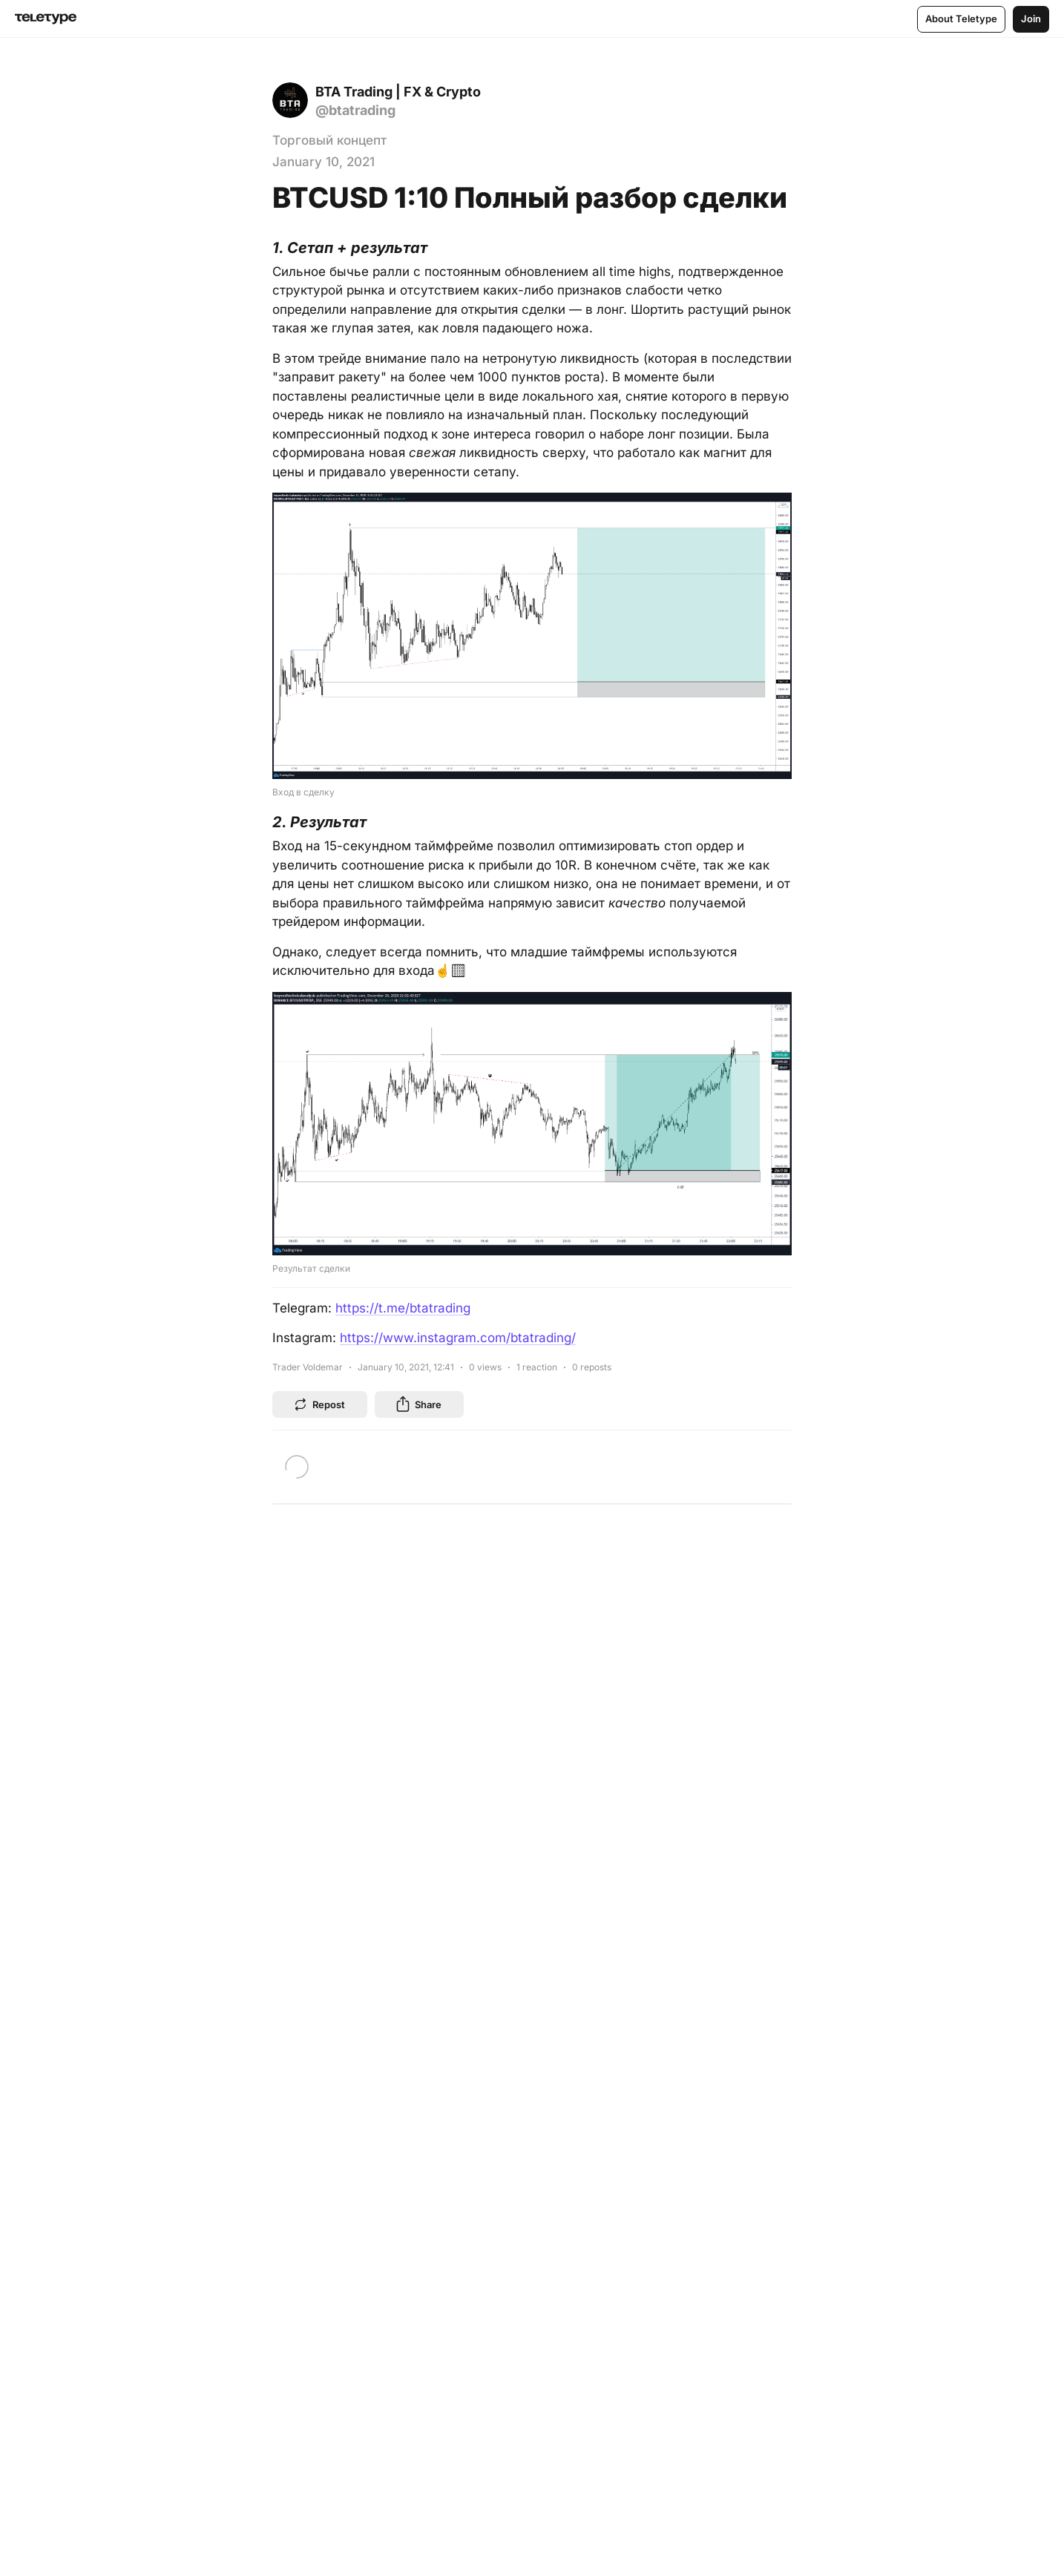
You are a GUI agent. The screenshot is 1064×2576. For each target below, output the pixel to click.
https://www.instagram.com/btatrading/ (458, 1337)
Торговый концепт (329, 140)
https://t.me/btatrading (402, 1308)
